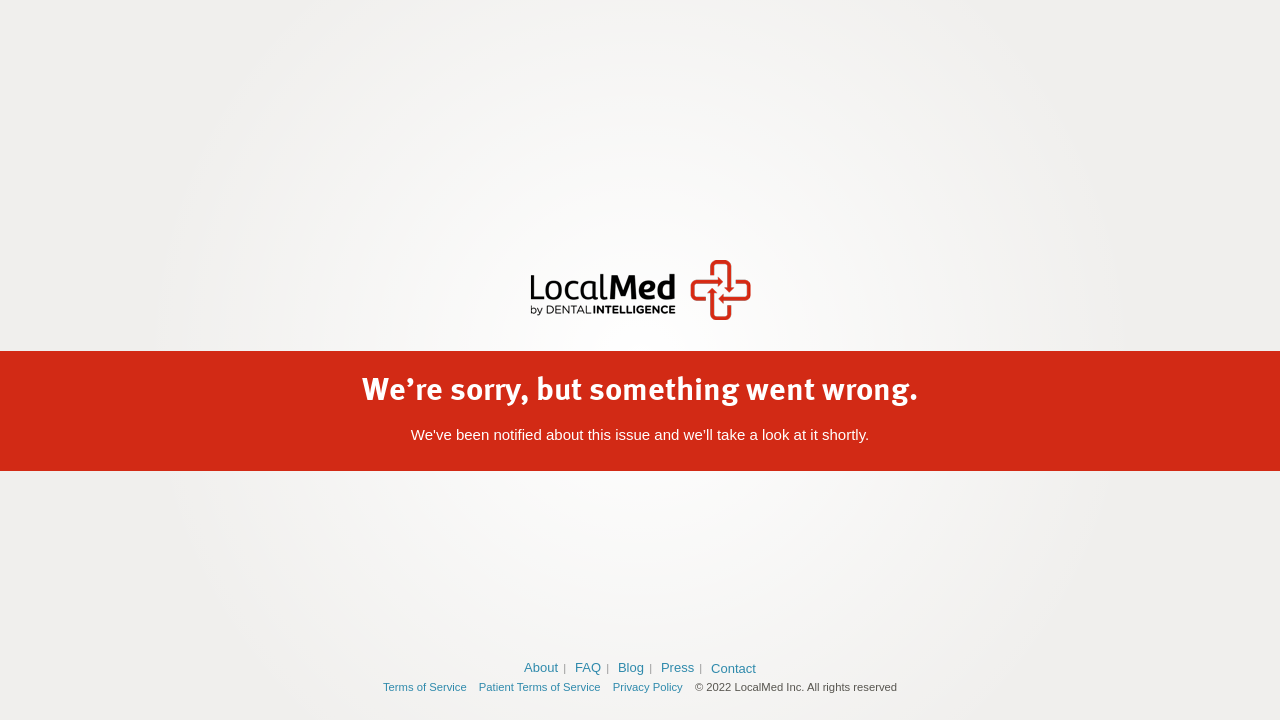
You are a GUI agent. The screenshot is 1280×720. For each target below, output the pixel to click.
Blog (631, 667)
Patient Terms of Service (540, 687)
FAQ (588, 667)
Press (677, 667)
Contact (733, 668)
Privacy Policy (648, 687)
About (541, 667)
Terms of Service (425, 687)
